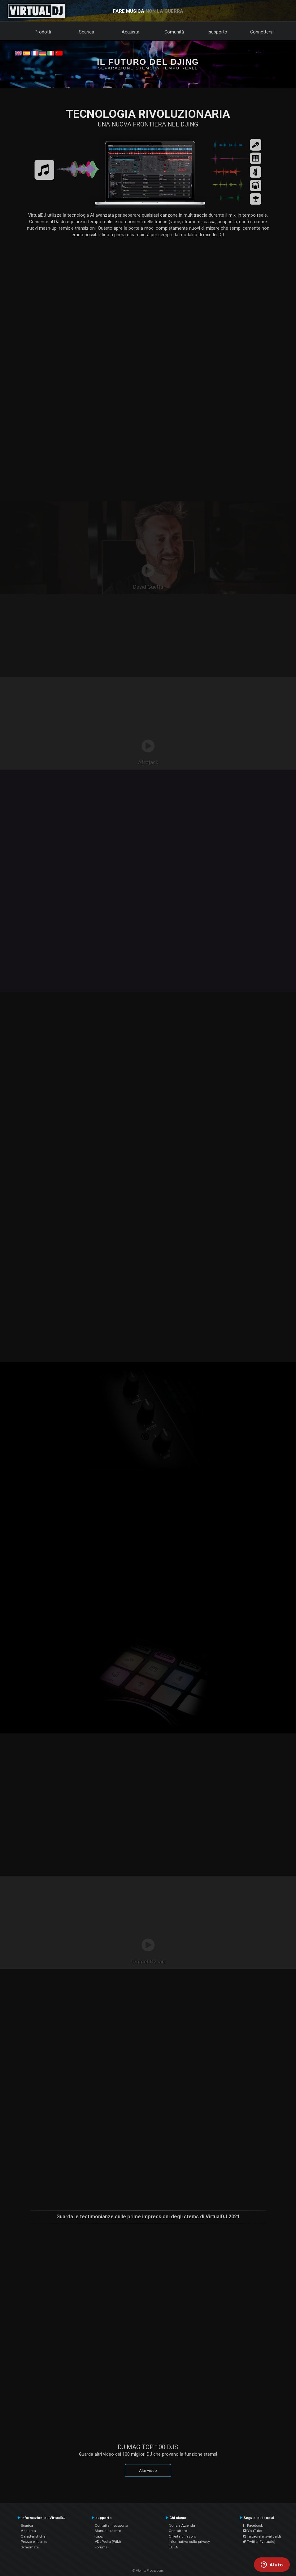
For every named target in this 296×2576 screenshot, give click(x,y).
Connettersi (261, 31)
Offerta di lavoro (182, 2536)
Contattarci (178, 2531)
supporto (218, 31)
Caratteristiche (33, 2536)
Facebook (253, 2525)
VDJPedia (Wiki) (108, 2541)
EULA (173, 2547)
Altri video (148, 2470)
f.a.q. (99, 2536)
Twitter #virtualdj (259, 2541)
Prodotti (43, 31)
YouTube (252, 2531)
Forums (101, 2547)
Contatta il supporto (111, 2525)
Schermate (30, 2547)
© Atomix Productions (148, 2571)
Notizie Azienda (182, 2525)
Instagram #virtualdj (262, 2536)
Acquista (130, 31)
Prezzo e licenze (34, 2541)
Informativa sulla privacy (189, 2541)
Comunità (174, 31)
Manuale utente (108, 2531)
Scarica (86, 31)
